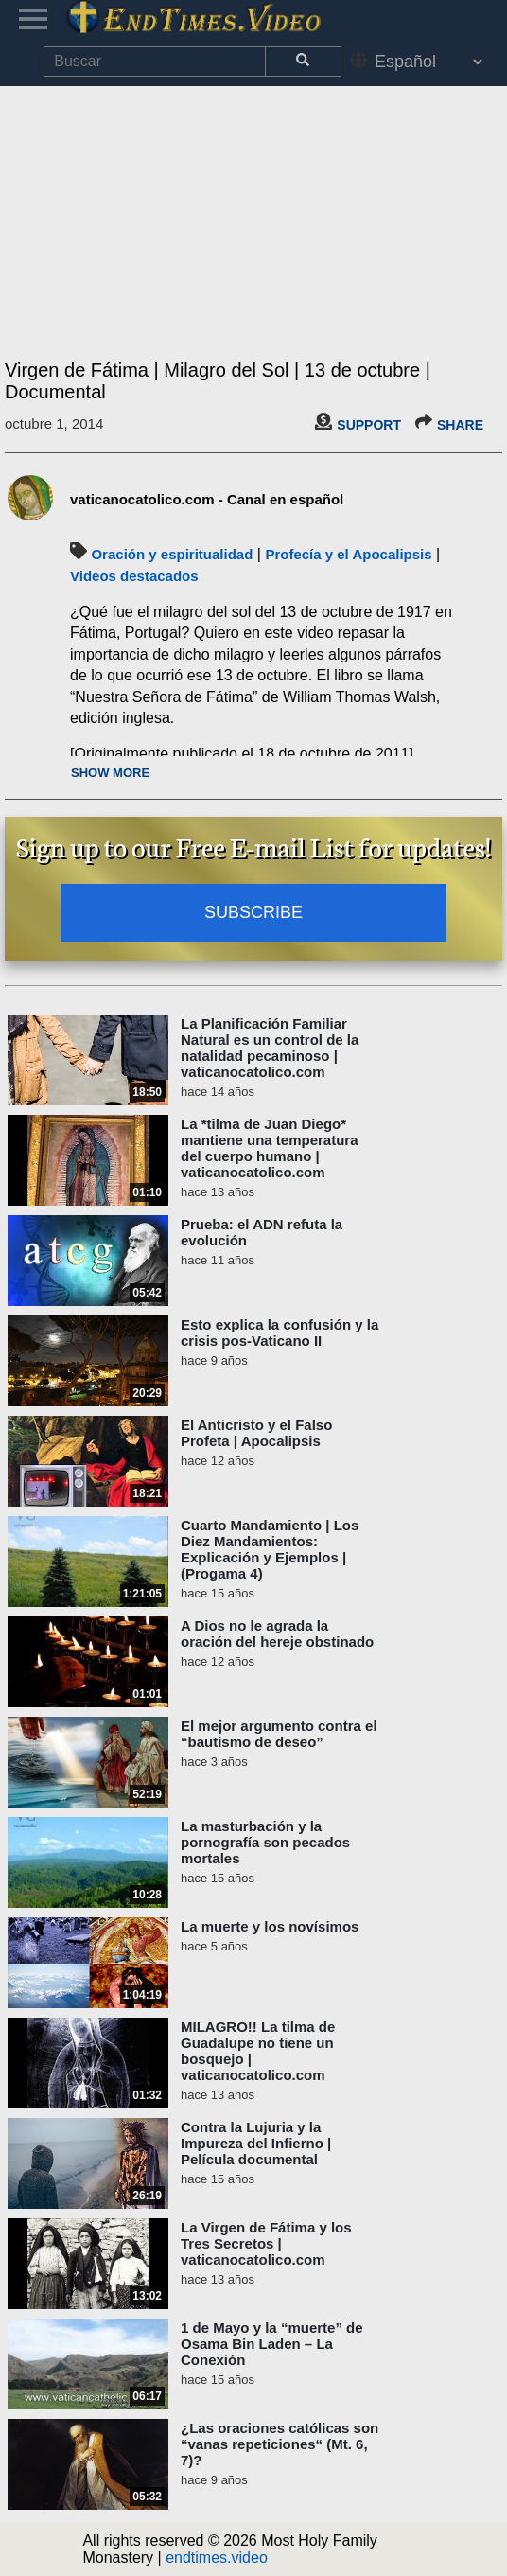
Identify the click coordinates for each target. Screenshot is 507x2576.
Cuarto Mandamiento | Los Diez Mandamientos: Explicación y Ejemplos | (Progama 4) (269, 1549)
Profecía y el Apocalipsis (348, 554)
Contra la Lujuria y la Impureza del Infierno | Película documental (256, 2143)
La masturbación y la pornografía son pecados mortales (265, 1842)
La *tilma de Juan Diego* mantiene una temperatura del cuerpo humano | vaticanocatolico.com (269, 1148)
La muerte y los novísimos (269, 1926)
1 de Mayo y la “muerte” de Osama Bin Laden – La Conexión (272, 2344)
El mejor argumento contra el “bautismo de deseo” (279, 1734)
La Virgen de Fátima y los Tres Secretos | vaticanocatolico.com (266, 2243)
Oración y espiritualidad (172, 554)
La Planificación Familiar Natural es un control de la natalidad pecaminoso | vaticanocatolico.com (269, 1047)
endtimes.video (217, 2558)
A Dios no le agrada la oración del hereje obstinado (277, 1633)
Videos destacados (134, 576)
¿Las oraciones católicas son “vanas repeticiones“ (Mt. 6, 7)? (279, 2444)
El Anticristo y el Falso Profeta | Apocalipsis (256, 1433)
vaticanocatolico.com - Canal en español (206, 499)
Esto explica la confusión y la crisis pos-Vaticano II (279, 1332)
